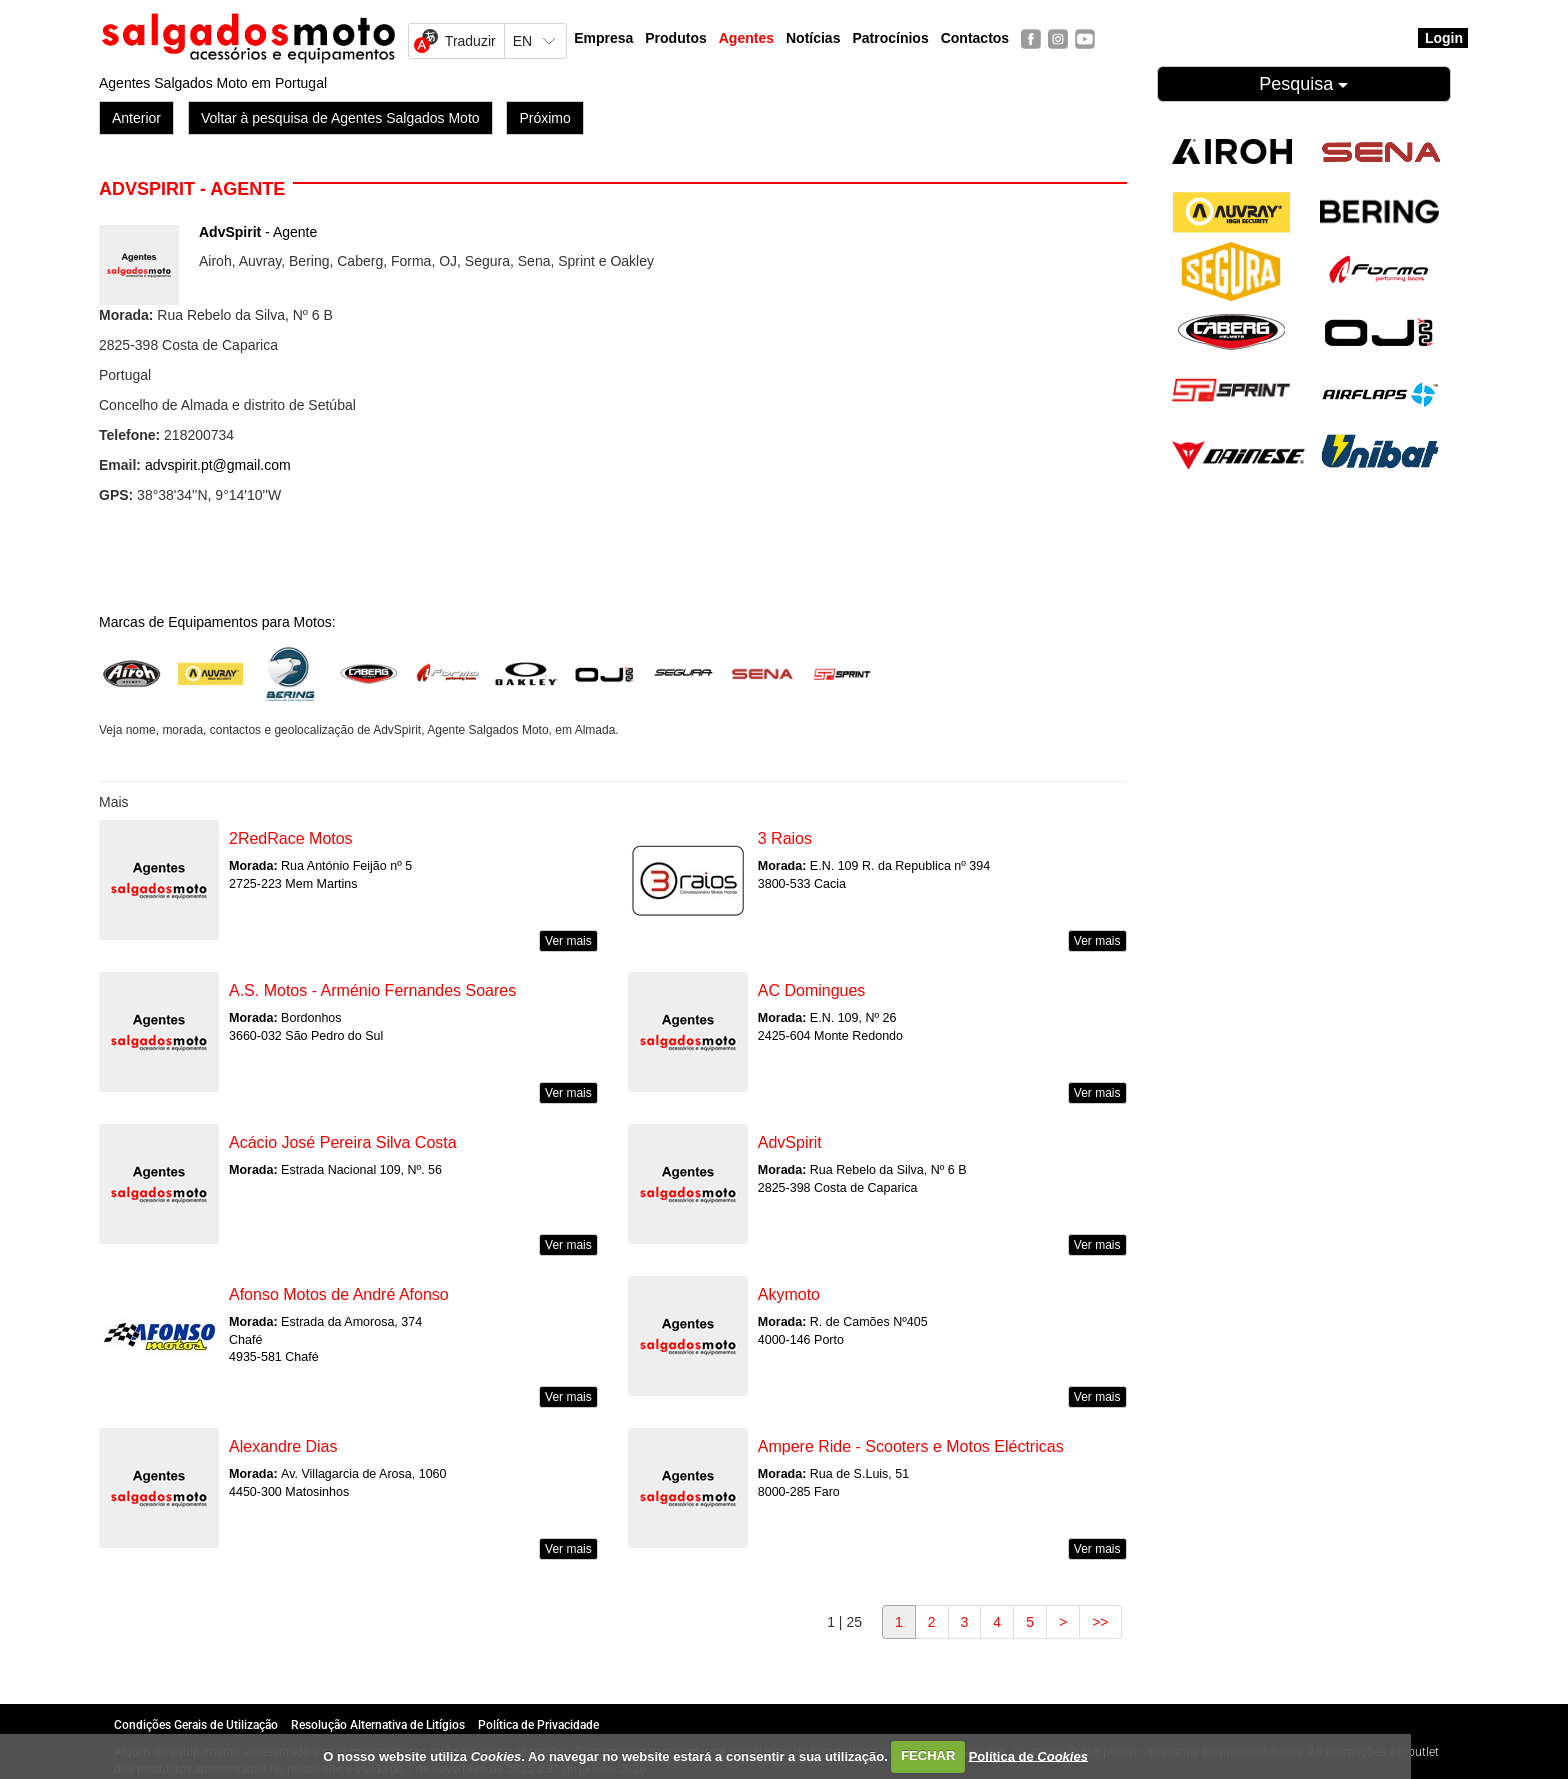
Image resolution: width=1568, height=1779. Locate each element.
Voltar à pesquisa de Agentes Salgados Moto (340, 118)
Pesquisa (1303, 84)
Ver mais (568, 941)
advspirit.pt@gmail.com (218, 465)
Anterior (136, 118)
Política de (1028, 1755)
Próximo (544, 118)
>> (1100, 1622)
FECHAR (928, 1755)
